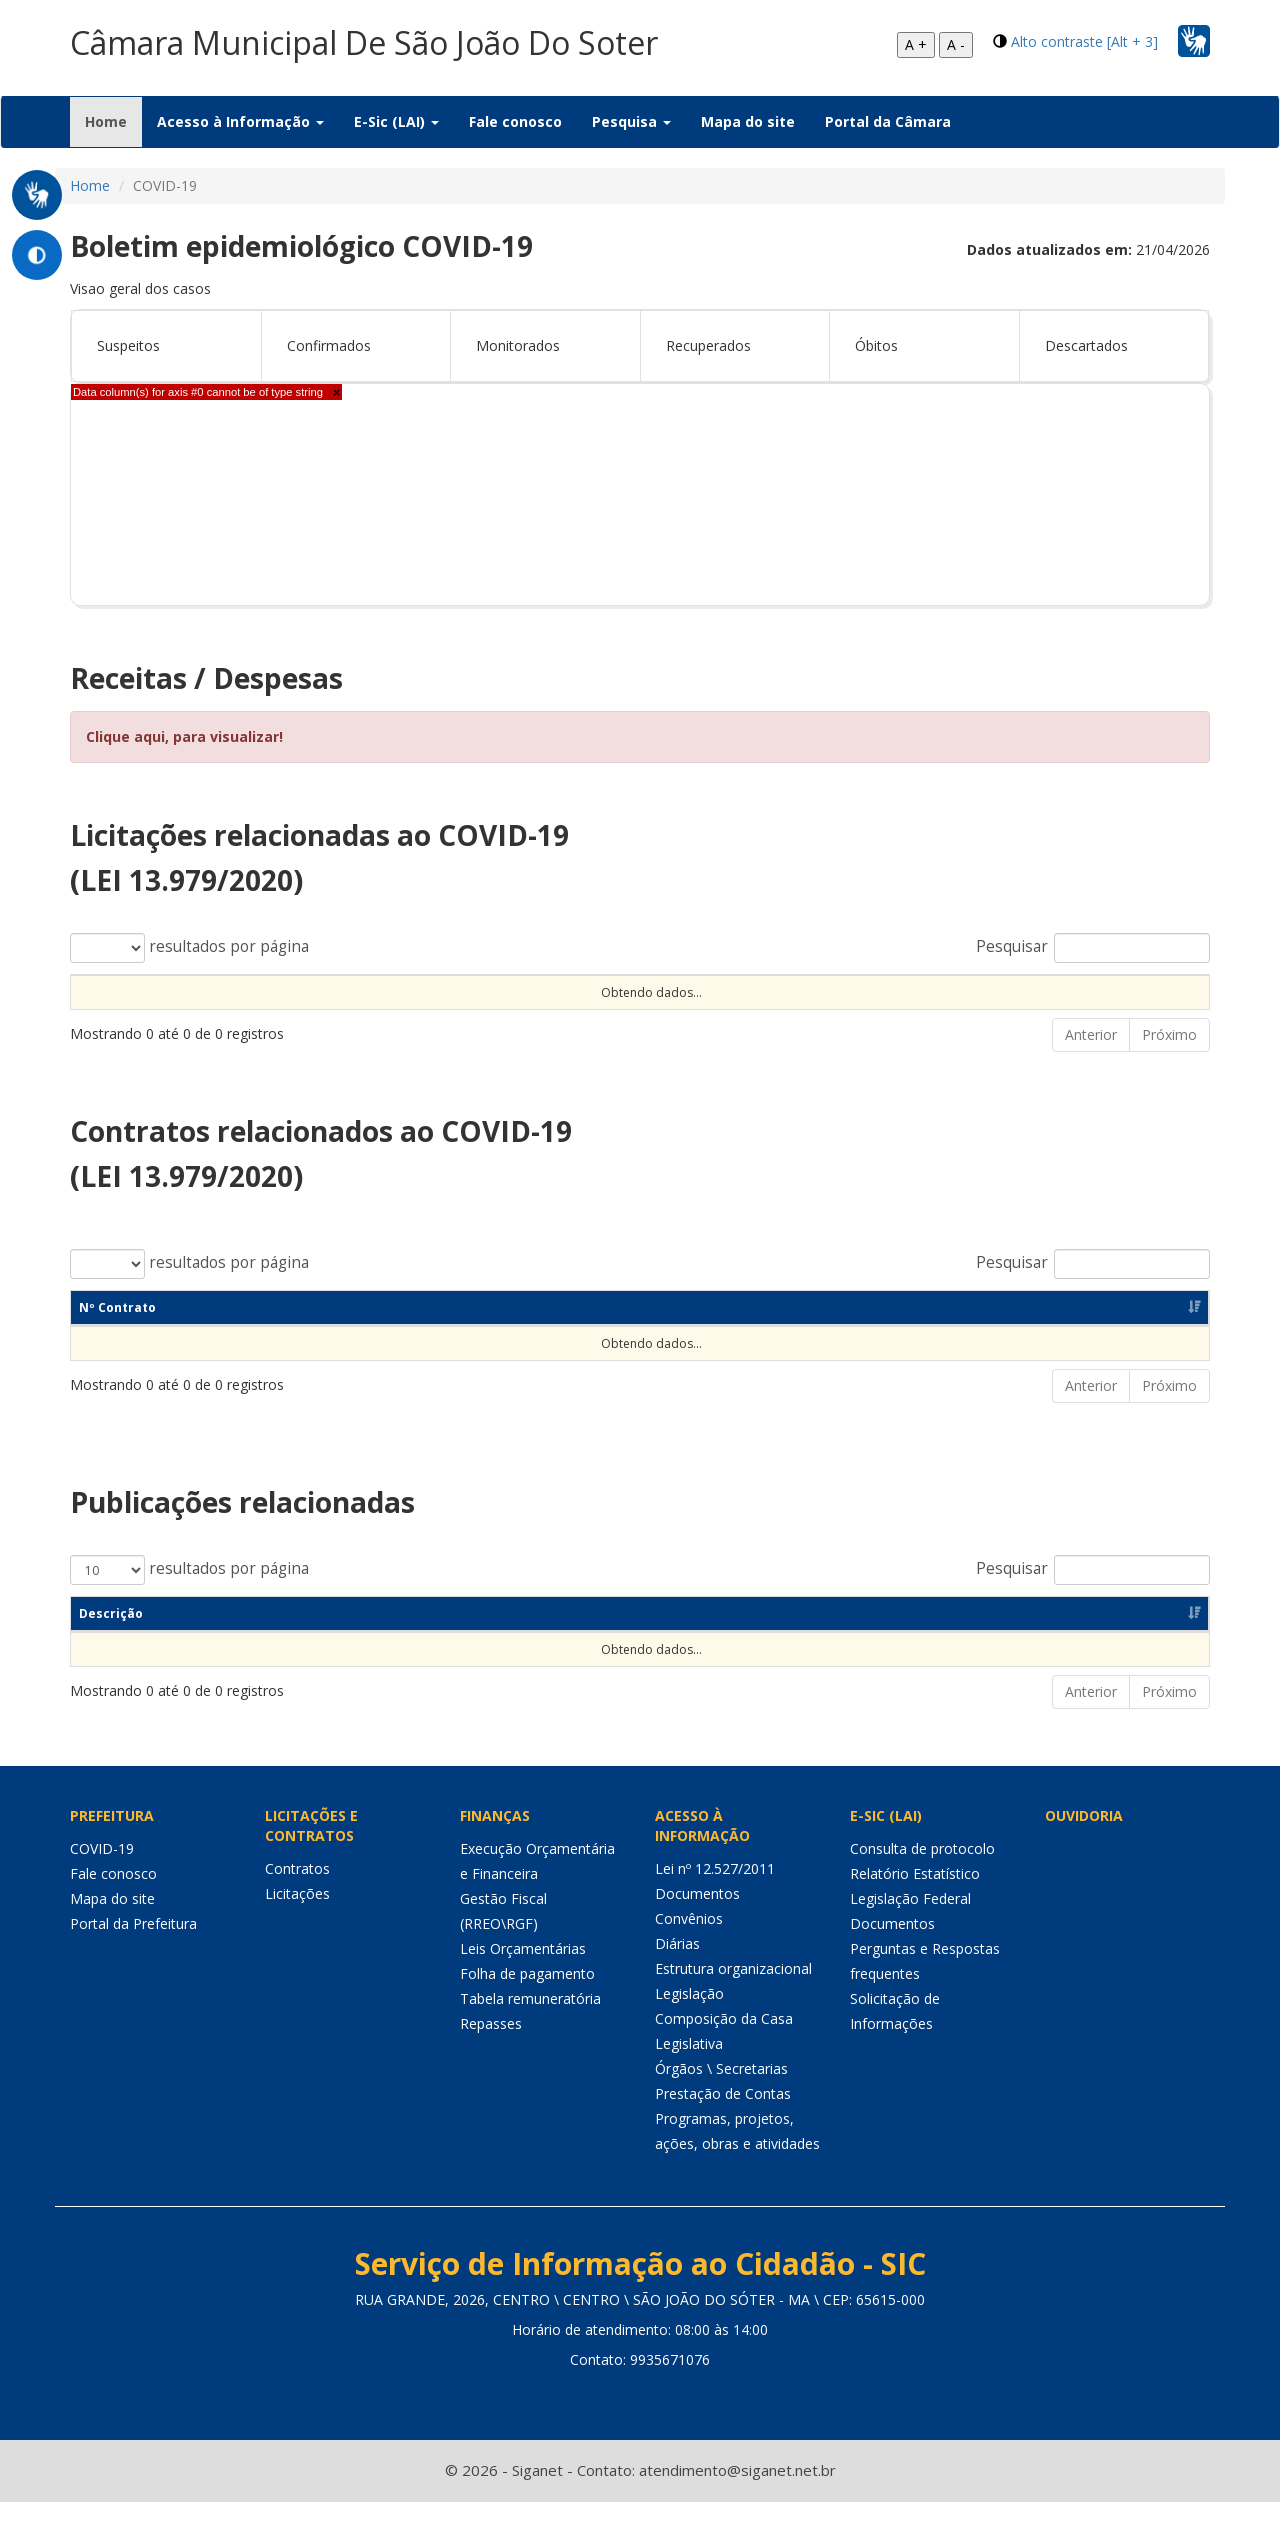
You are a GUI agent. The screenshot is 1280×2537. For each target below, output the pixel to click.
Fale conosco (515, 121)
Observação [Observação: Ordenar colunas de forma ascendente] (682, 991)
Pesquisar (1093, 948)
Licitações (297, 1929)
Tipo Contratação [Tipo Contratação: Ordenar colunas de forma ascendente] (323, 991)
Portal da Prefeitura (133, 1959)
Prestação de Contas (723, 2129)
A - (956, 44)
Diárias (677, 1979)
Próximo (1169, 1069)
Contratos (297, 1904)
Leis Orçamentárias (523, 1984)
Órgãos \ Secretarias (721, 2104)
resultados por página (189, 948)
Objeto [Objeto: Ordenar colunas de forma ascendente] (532, 991)
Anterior (1091, 1069)
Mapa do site (748, 121)
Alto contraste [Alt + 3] (1084, 41)
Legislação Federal (910, 1934)
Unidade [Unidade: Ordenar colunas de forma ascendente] (857, 991)
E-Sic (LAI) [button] (396, 121)
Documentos (697, 1929)
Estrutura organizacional (733, 2004)
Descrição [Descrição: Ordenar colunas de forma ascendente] (111, 1648)
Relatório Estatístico (915, 1909)
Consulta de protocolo (922, 1884)
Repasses (491, 2059)
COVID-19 (102, 1884)
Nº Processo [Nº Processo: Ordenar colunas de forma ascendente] (118, 991)
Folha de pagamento (527, 2009)
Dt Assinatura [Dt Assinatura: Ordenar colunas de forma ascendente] (319, 1342)
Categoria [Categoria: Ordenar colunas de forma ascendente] (424, 1648)
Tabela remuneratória (530, 2034)
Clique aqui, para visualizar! (184, 736)
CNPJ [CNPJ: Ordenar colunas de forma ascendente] (799, 1342)
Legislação (689, 2029)
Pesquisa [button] (631, 121)
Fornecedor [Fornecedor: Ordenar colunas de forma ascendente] (938, 1342)
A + (916, 44)
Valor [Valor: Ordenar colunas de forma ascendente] (1041, 991)
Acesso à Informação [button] (240, 121)
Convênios (689, 1954)
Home (113, 121)
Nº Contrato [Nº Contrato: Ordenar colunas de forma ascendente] (117, 1342)
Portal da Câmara (888, 121)
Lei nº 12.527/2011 (715, 1904)
